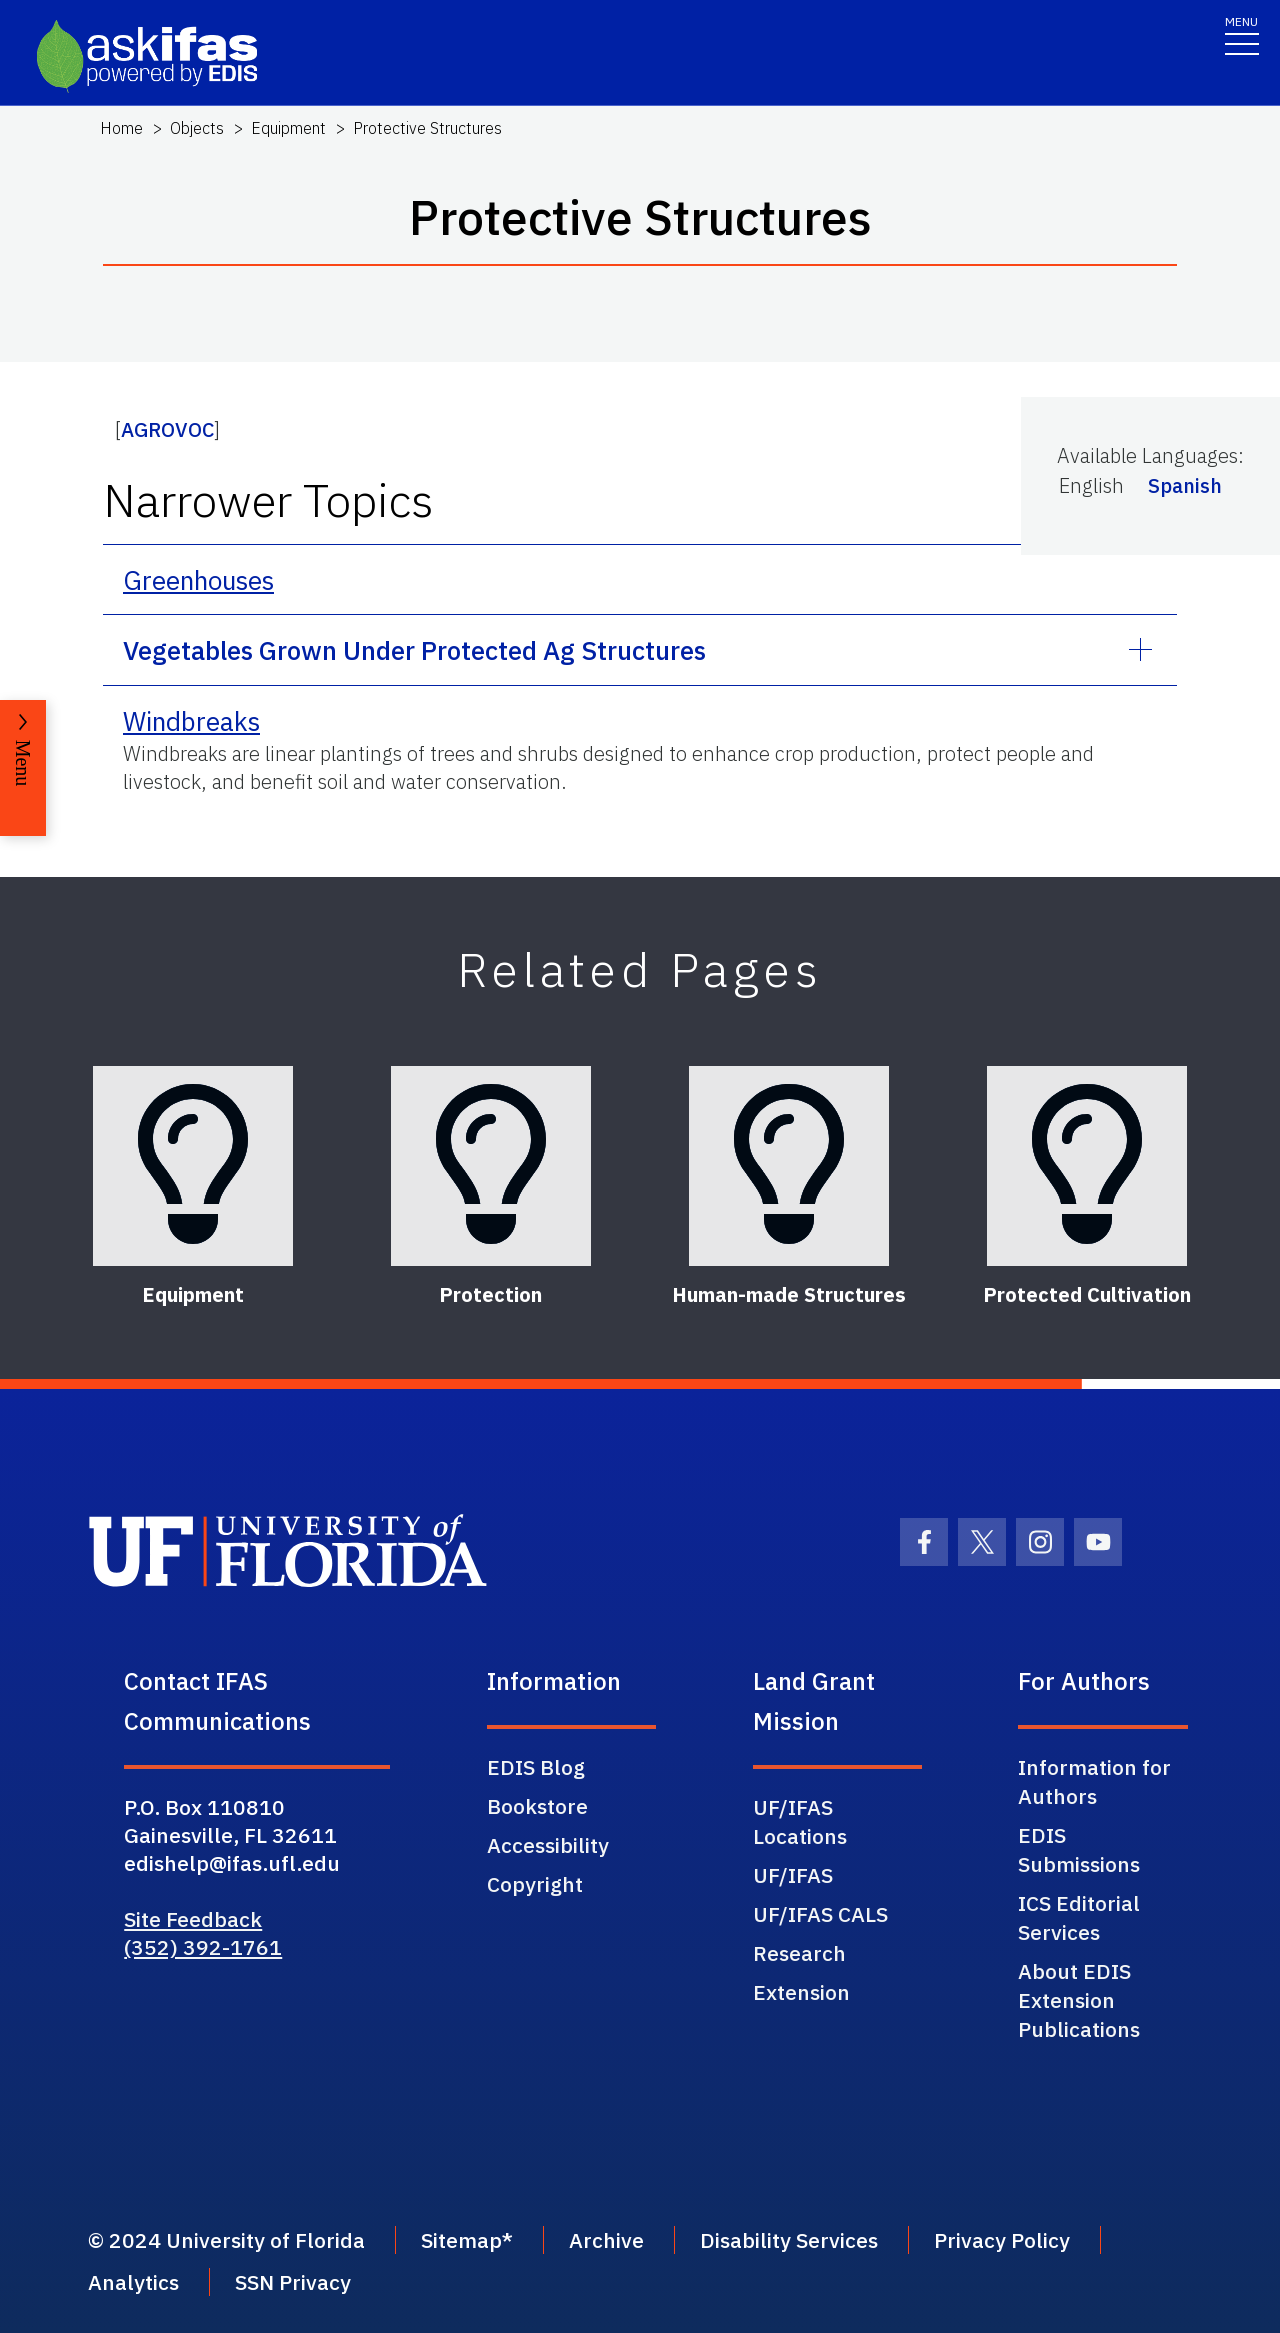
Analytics (133, 2282)
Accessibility (548, 1845)
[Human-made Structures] (789, 1166)
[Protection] (491, 1166)
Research (799, 1953)
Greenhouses (198, 580)
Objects (197, 128)
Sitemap (461, 2240)
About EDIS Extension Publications (1079, 2000)
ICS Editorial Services (1079, 1917)
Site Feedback (193, 1919)
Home (121, 128)
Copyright (535, 1884)
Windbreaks (191, 721)
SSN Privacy (293, 2282)
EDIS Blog (536, 1767)
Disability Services (789, 2240)
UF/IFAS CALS (820, 1914)
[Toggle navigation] (1242, 34)
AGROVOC (167, 429)
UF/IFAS (793, 1875)
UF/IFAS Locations (800, 1821)
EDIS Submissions (1079, 1849)
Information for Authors (1094, 1781)
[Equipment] (193, 1166)
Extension (801, 1992)
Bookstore (537, 1806)
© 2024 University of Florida (226, 2240)
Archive (606, 2240)
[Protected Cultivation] (1087, 1166)
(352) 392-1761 (203, 1947)
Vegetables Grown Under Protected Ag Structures (414, 650)
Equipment (288, 128)
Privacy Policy (1002, 2240)
